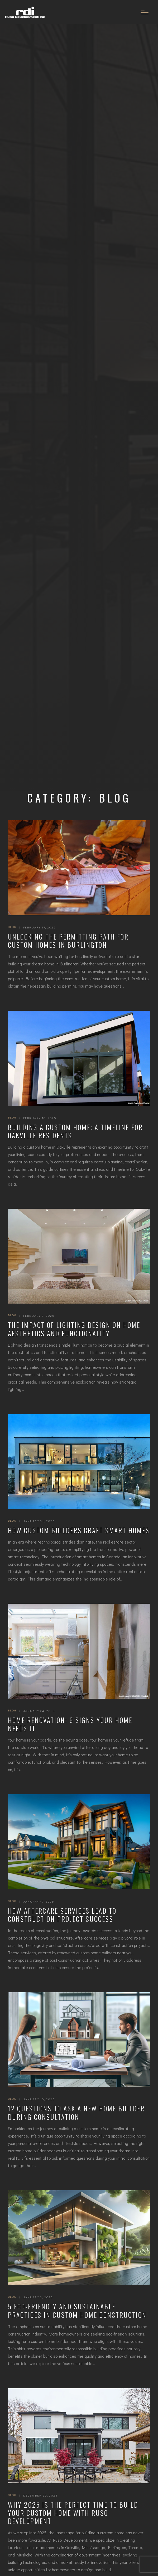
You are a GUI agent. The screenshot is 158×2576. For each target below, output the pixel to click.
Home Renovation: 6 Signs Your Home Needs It (70, 1724)
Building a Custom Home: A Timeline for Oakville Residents (75, 1131)
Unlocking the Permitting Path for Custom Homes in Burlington (68, 940)
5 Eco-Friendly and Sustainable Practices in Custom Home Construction (77, 2310)
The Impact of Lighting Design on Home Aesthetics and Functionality (74, 1329)
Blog (12, 927)
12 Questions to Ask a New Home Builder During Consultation (76, 2112)
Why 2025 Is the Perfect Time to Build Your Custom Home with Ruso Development (73, 2512)
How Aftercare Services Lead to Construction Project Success (62, 1915)
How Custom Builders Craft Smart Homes (79, 1530)
